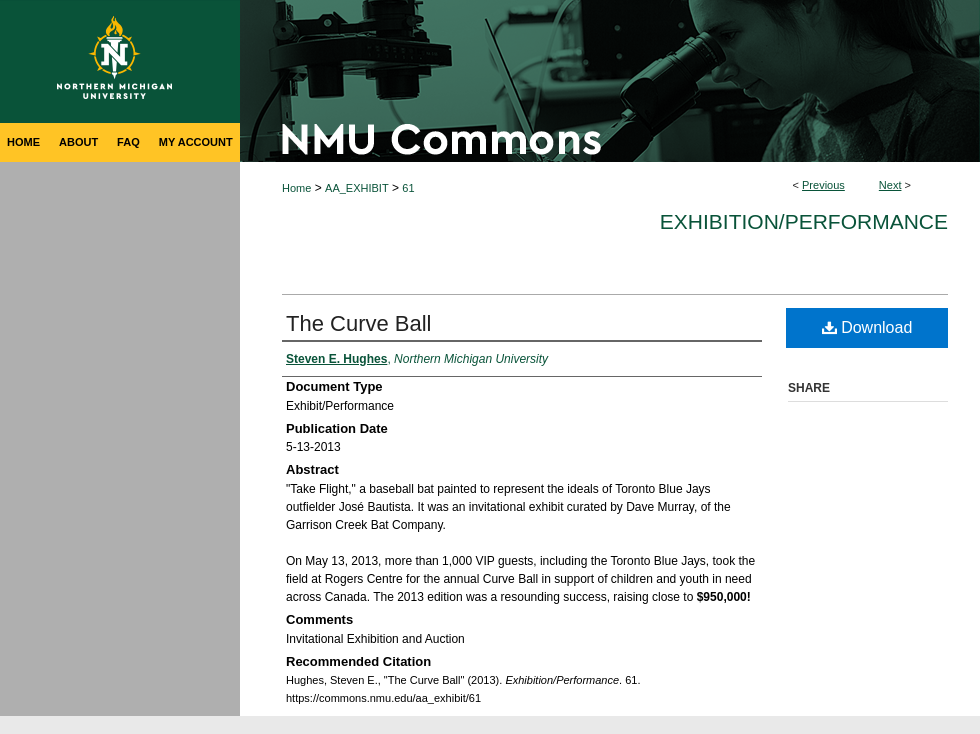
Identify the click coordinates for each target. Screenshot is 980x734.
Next (890, 185)
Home (296, 188)
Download (867, 327)
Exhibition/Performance (804, 221)
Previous (823, 185)
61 (408, 188)
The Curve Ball (359, 323)
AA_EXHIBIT (357, 188)
